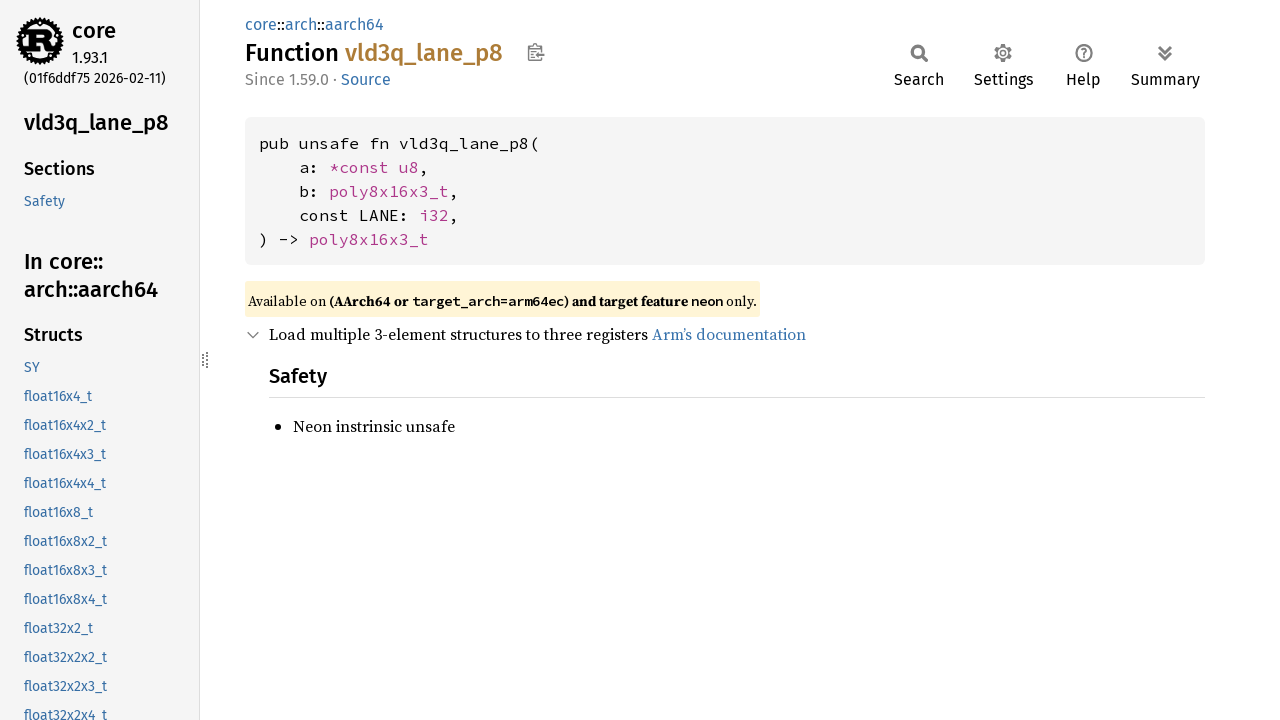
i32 (434, 215)
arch (301, 24)
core (94, 30)
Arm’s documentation (729, 334)
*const (364, 167)
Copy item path (535, 52)
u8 (409, 167)
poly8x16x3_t (389, 191)
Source (366, 79)
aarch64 (354, 24)
